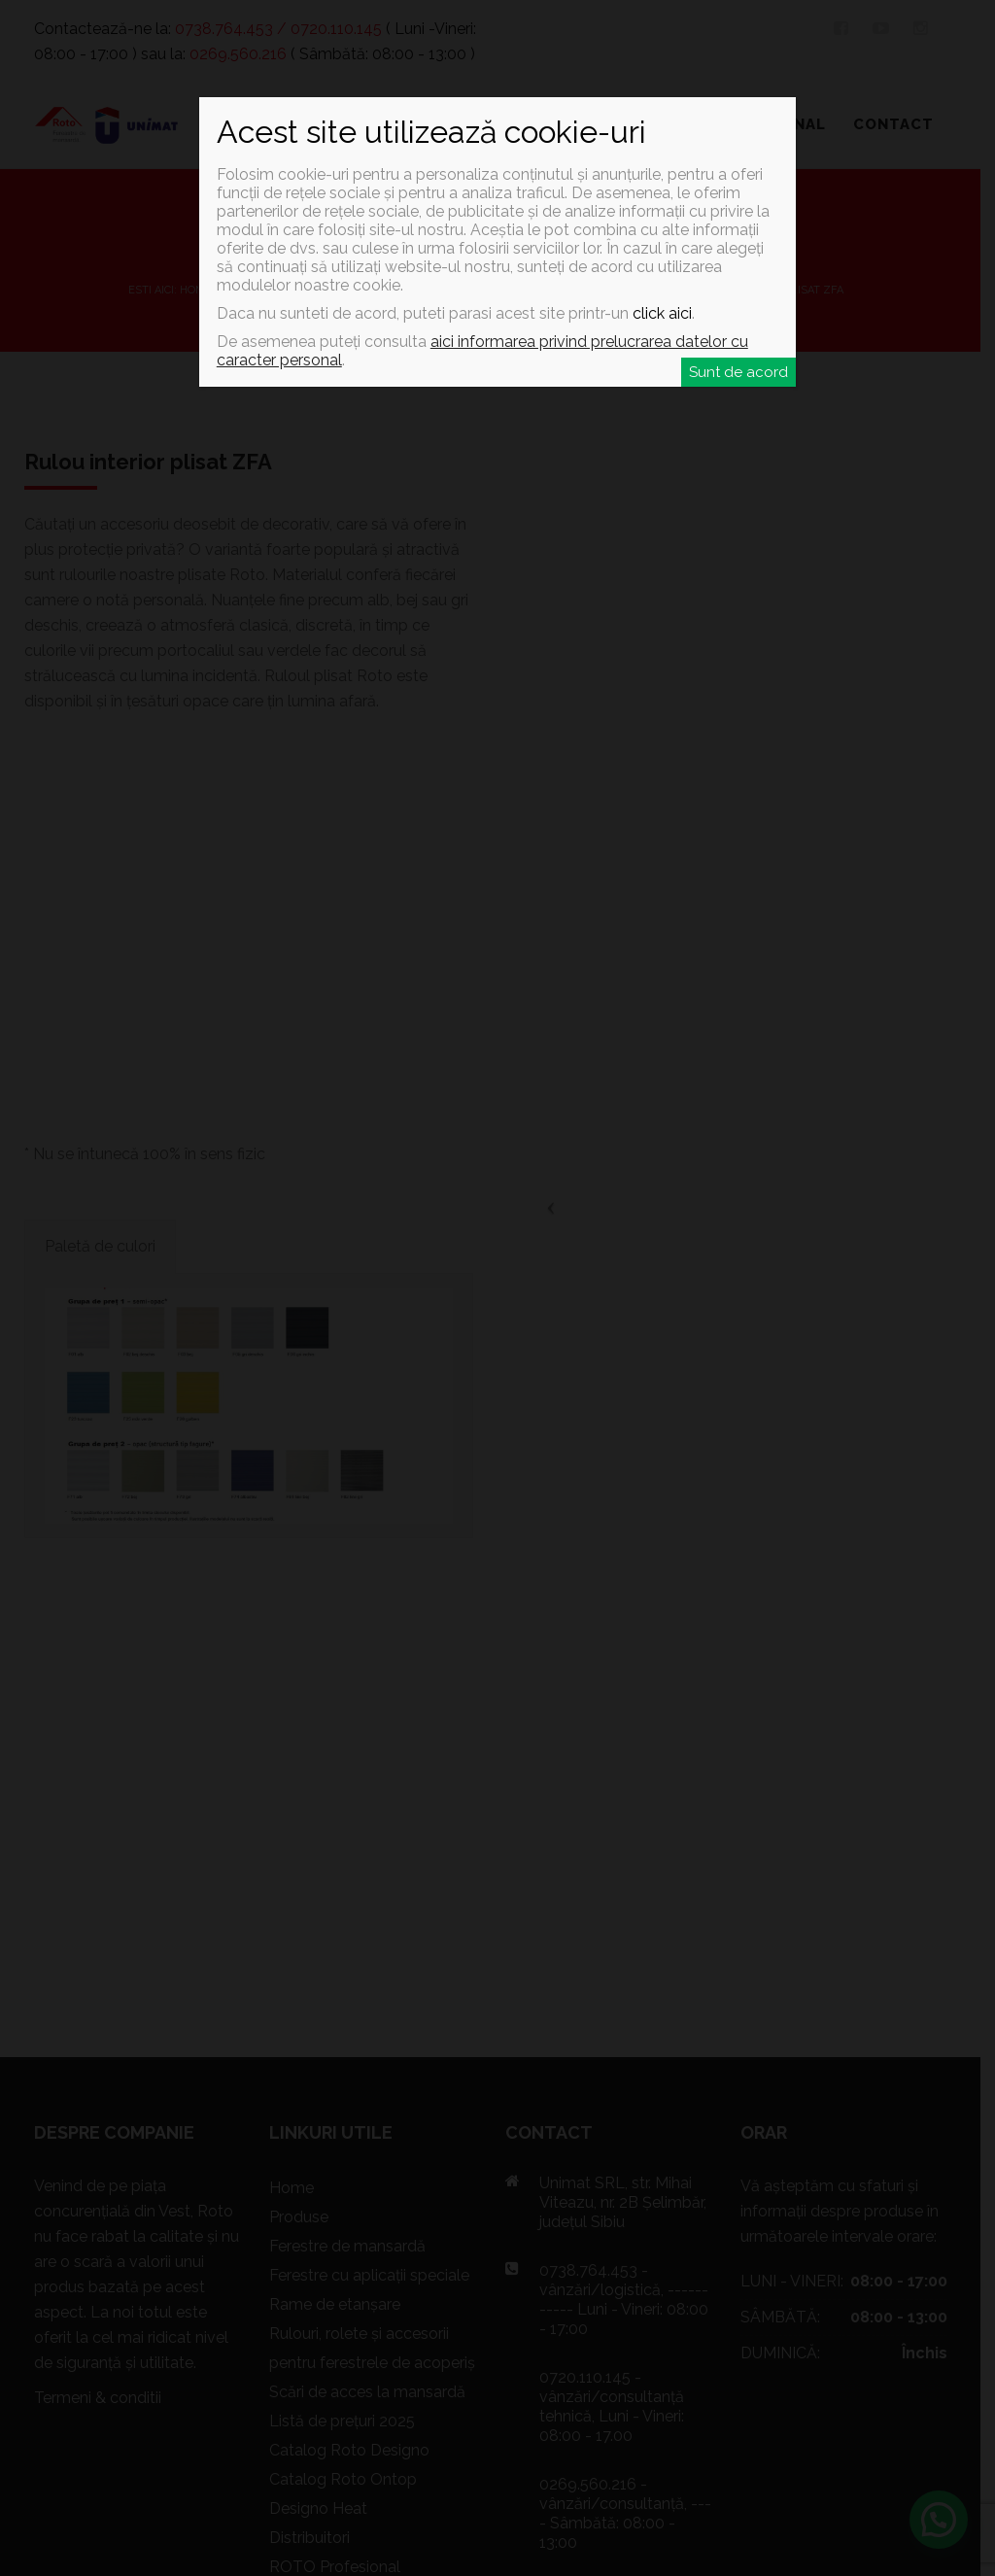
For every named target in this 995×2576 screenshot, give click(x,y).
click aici (662, 313)
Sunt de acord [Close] (738, 372)
